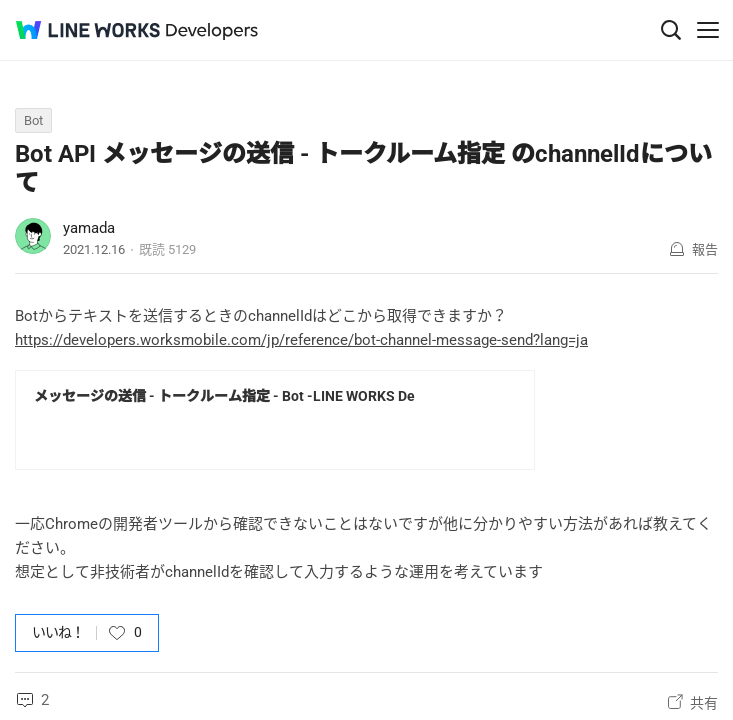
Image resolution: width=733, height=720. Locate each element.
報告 (705, 249)
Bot (33, 120)
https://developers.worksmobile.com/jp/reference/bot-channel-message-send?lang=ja (301, 340)
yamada (89, 228)
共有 (704, 703)
